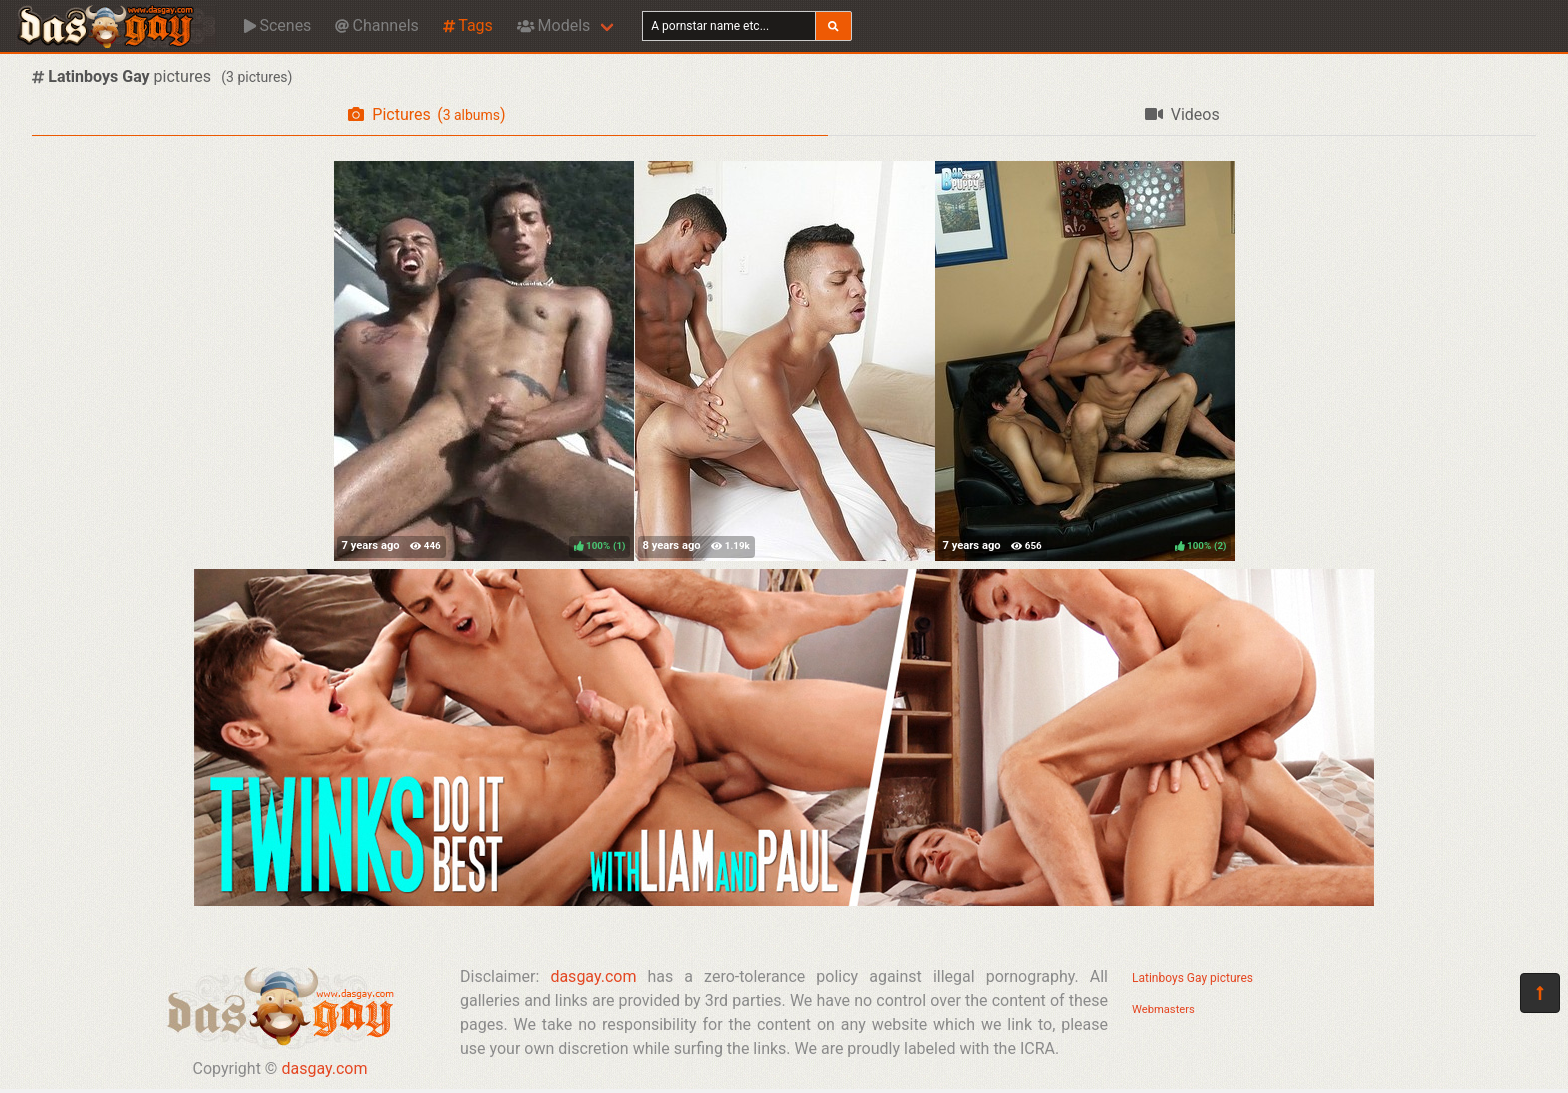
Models (553, 25)
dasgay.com (324, 1068)
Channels (376, 25)
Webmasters (1163, 1009)
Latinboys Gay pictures (1192, 978)
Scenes (277, 25)
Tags (468, 25)
